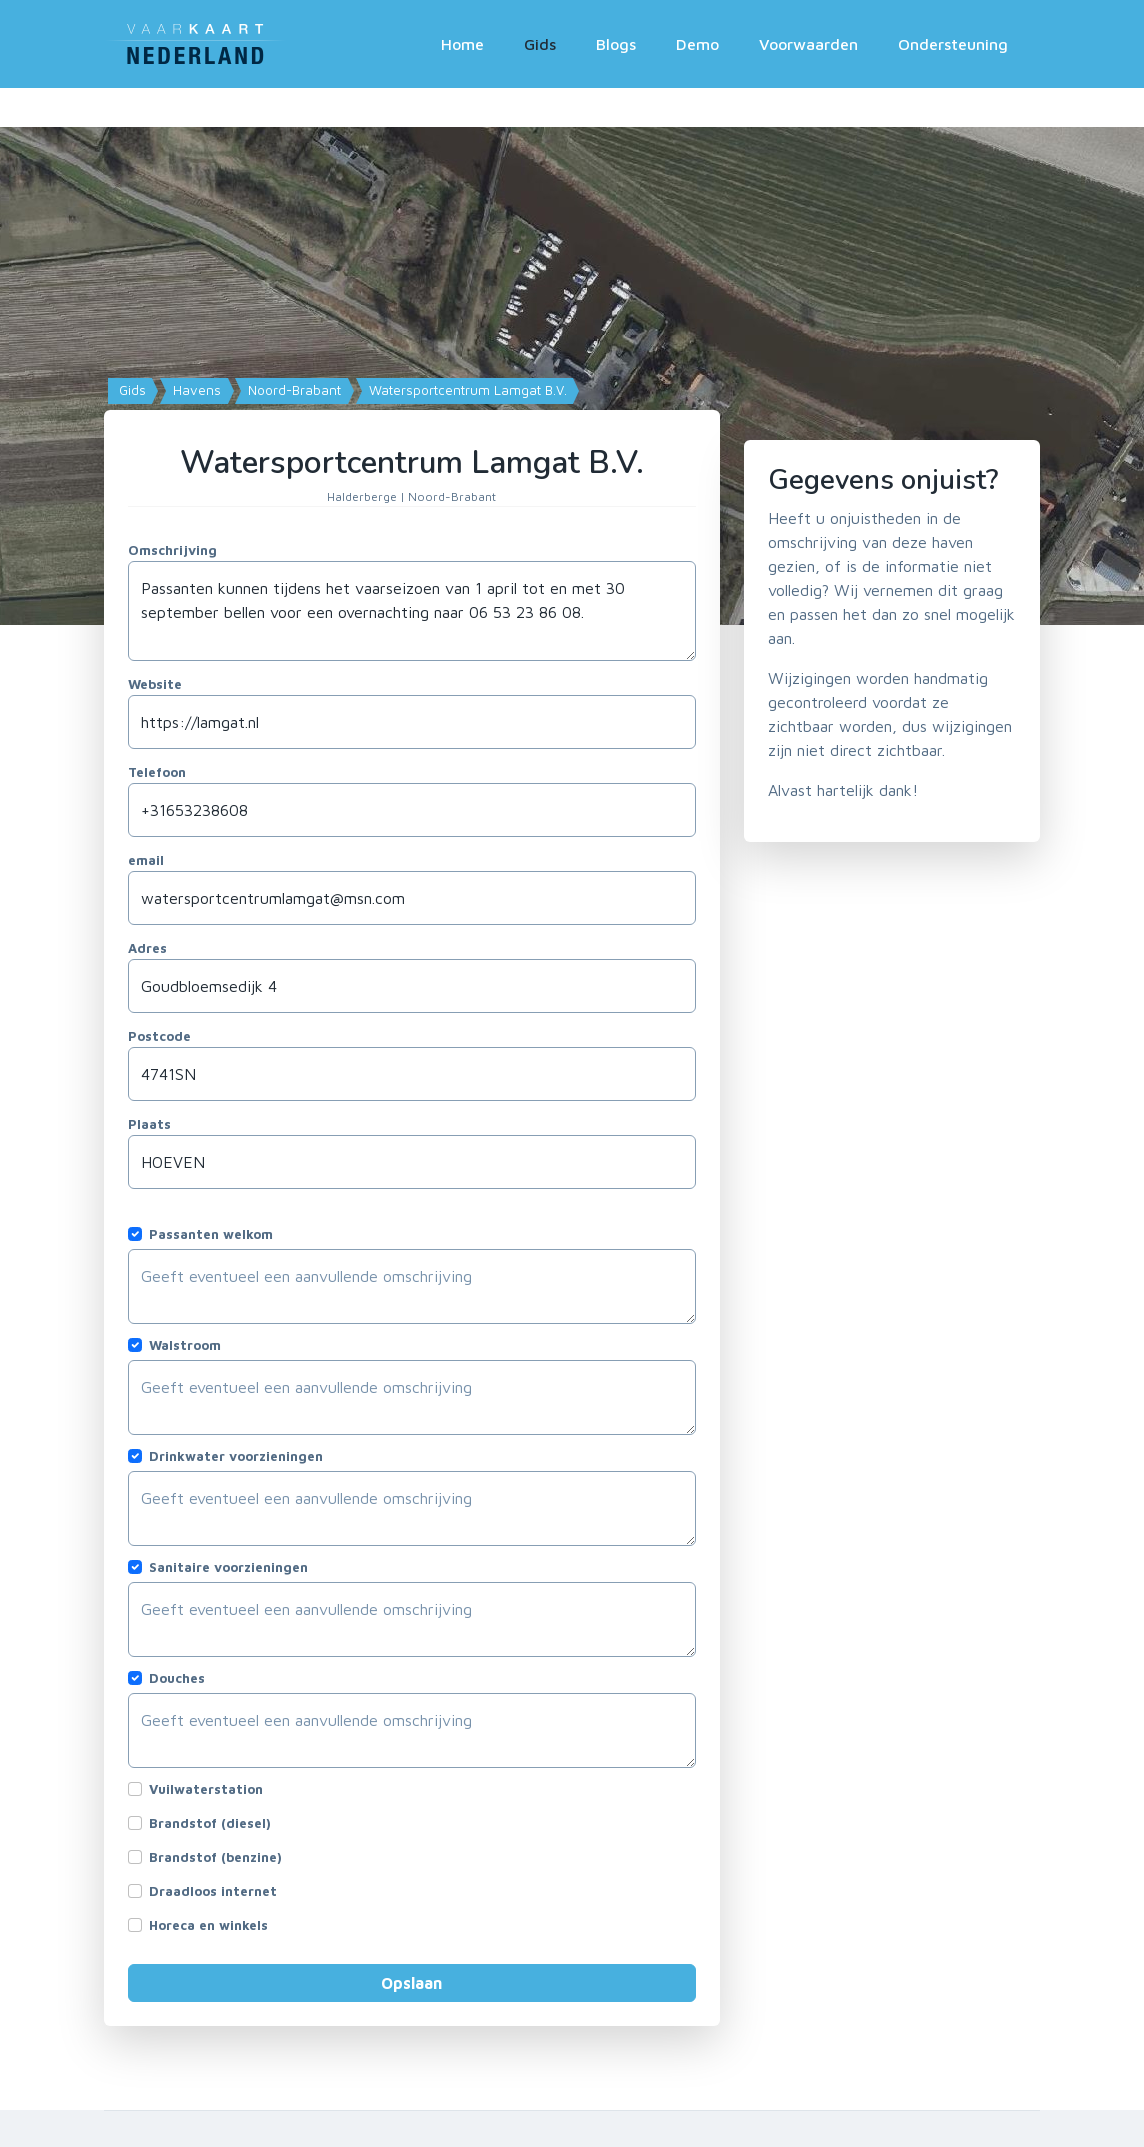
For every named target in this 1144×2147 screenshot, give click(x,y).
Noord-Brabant (292, 390)
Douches (177, 1678)
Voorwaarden (808, 44)
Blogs (616, 44)
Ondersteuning (953, 44)
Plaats (149, 1124)
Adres (147, 948)
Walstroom (185, 1345)
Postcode (159, 1036)
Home (462, 44)
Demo (697, 44)
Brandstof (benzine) (215, 1857)
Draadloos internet (213, 1891)
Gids (540, 44)
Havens (195, 390)
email (146, 860)
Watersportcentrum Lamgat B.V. (466, 390)
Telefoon (157, 772)
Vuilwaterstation (206, 1789)
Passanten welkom (211, 1234)
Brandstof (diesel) (210, 1823)
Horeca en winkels (208, 1925)
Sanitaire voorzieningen (228, 1567)
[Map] (572, 356)
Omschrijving (172, 550)
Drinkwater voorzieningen (236, 1456)
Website (155, 684)
